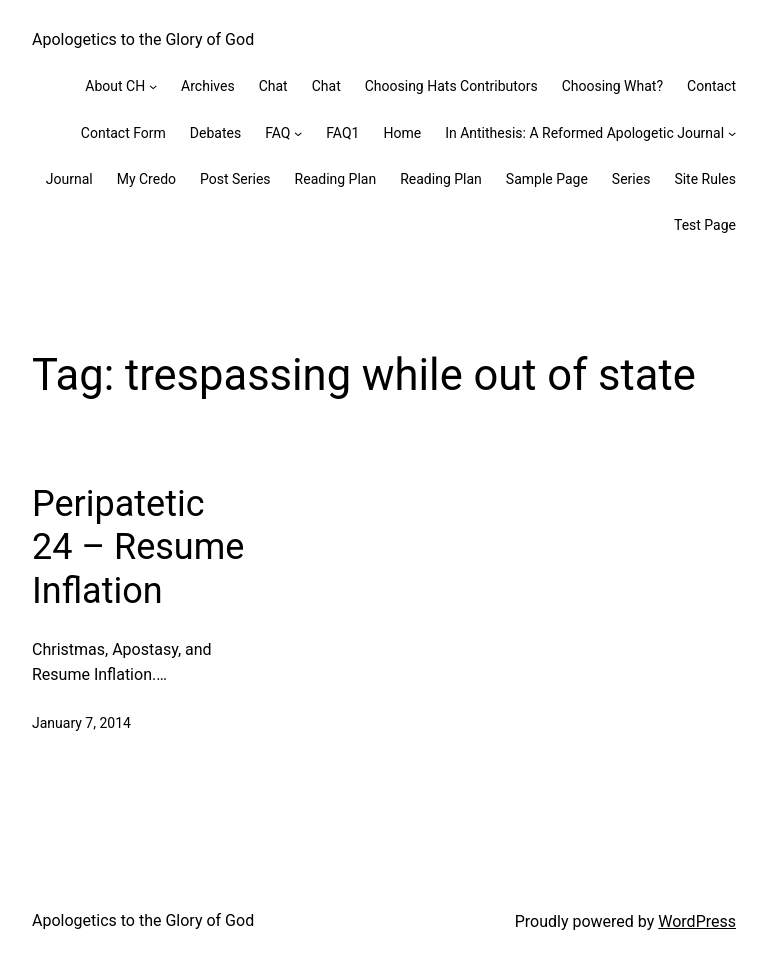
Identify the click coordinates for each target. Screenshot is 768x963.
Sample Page (547, 179)
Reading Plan (336, 179)
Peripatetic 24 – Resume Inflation (138, 547)
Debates (215, 133)
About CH (115, 86)
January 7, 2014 (81, 723)
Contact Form (123, 133)
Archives (208, 86)
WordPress (697, 921)
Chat (273, 86)
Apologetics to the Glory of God (143, 39)
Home (402, 133)
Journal (69, 179)
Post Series (235, 179)
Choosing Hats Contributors (451, 86)
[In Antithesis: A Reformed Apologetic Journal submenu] (732, 133)
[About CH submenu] (153, 86)
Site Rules (705, 179)
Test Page (705, 225)
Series (631, 179)
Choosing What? (612, 86)
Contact (711, 86)
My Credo (146, 179)
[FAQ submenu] (298, 133)
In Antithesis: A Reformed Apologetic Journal (584, 133)
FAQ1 (342, 133)
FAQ (277, 133)
